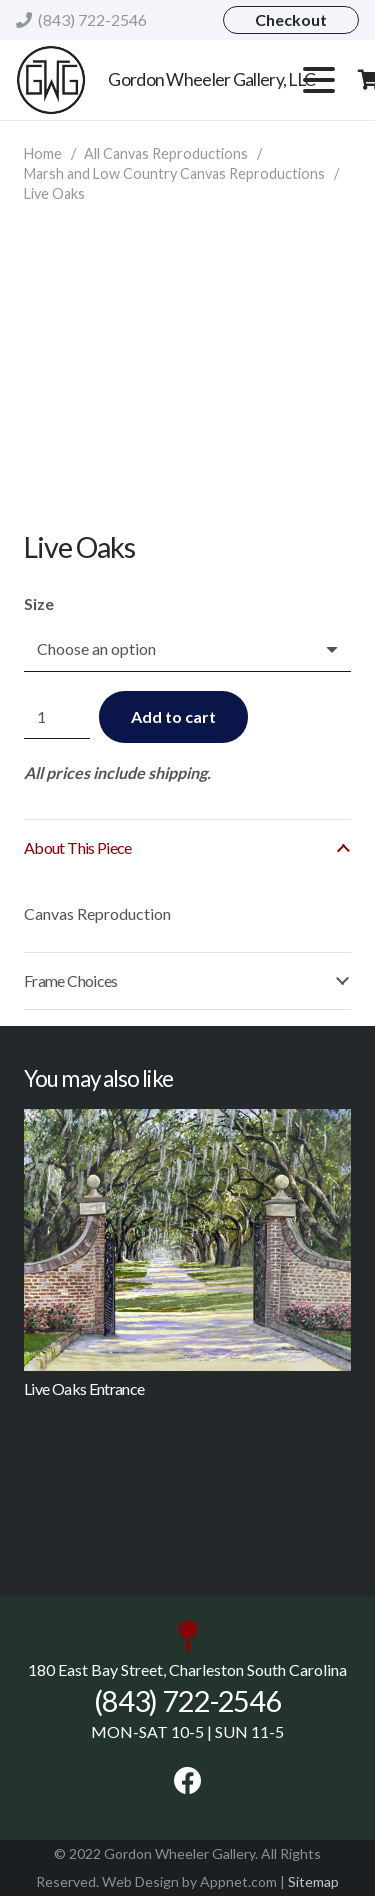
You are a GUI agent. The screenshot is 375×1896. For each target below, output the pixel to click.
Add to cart (173, 716)
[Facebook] (188, 1781)
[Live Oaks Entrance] (187, 1240)
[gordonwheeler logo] (51, 80)
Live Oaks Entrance (84, 1387)
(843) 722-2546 (187, 1701)
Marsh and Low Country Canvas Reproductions (174, 173)
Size (39, 603)
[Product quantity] (57, 717)
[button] (319, 80)
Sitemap (313, 1881)
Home (43, 153)
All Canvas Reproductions (166, 153)
